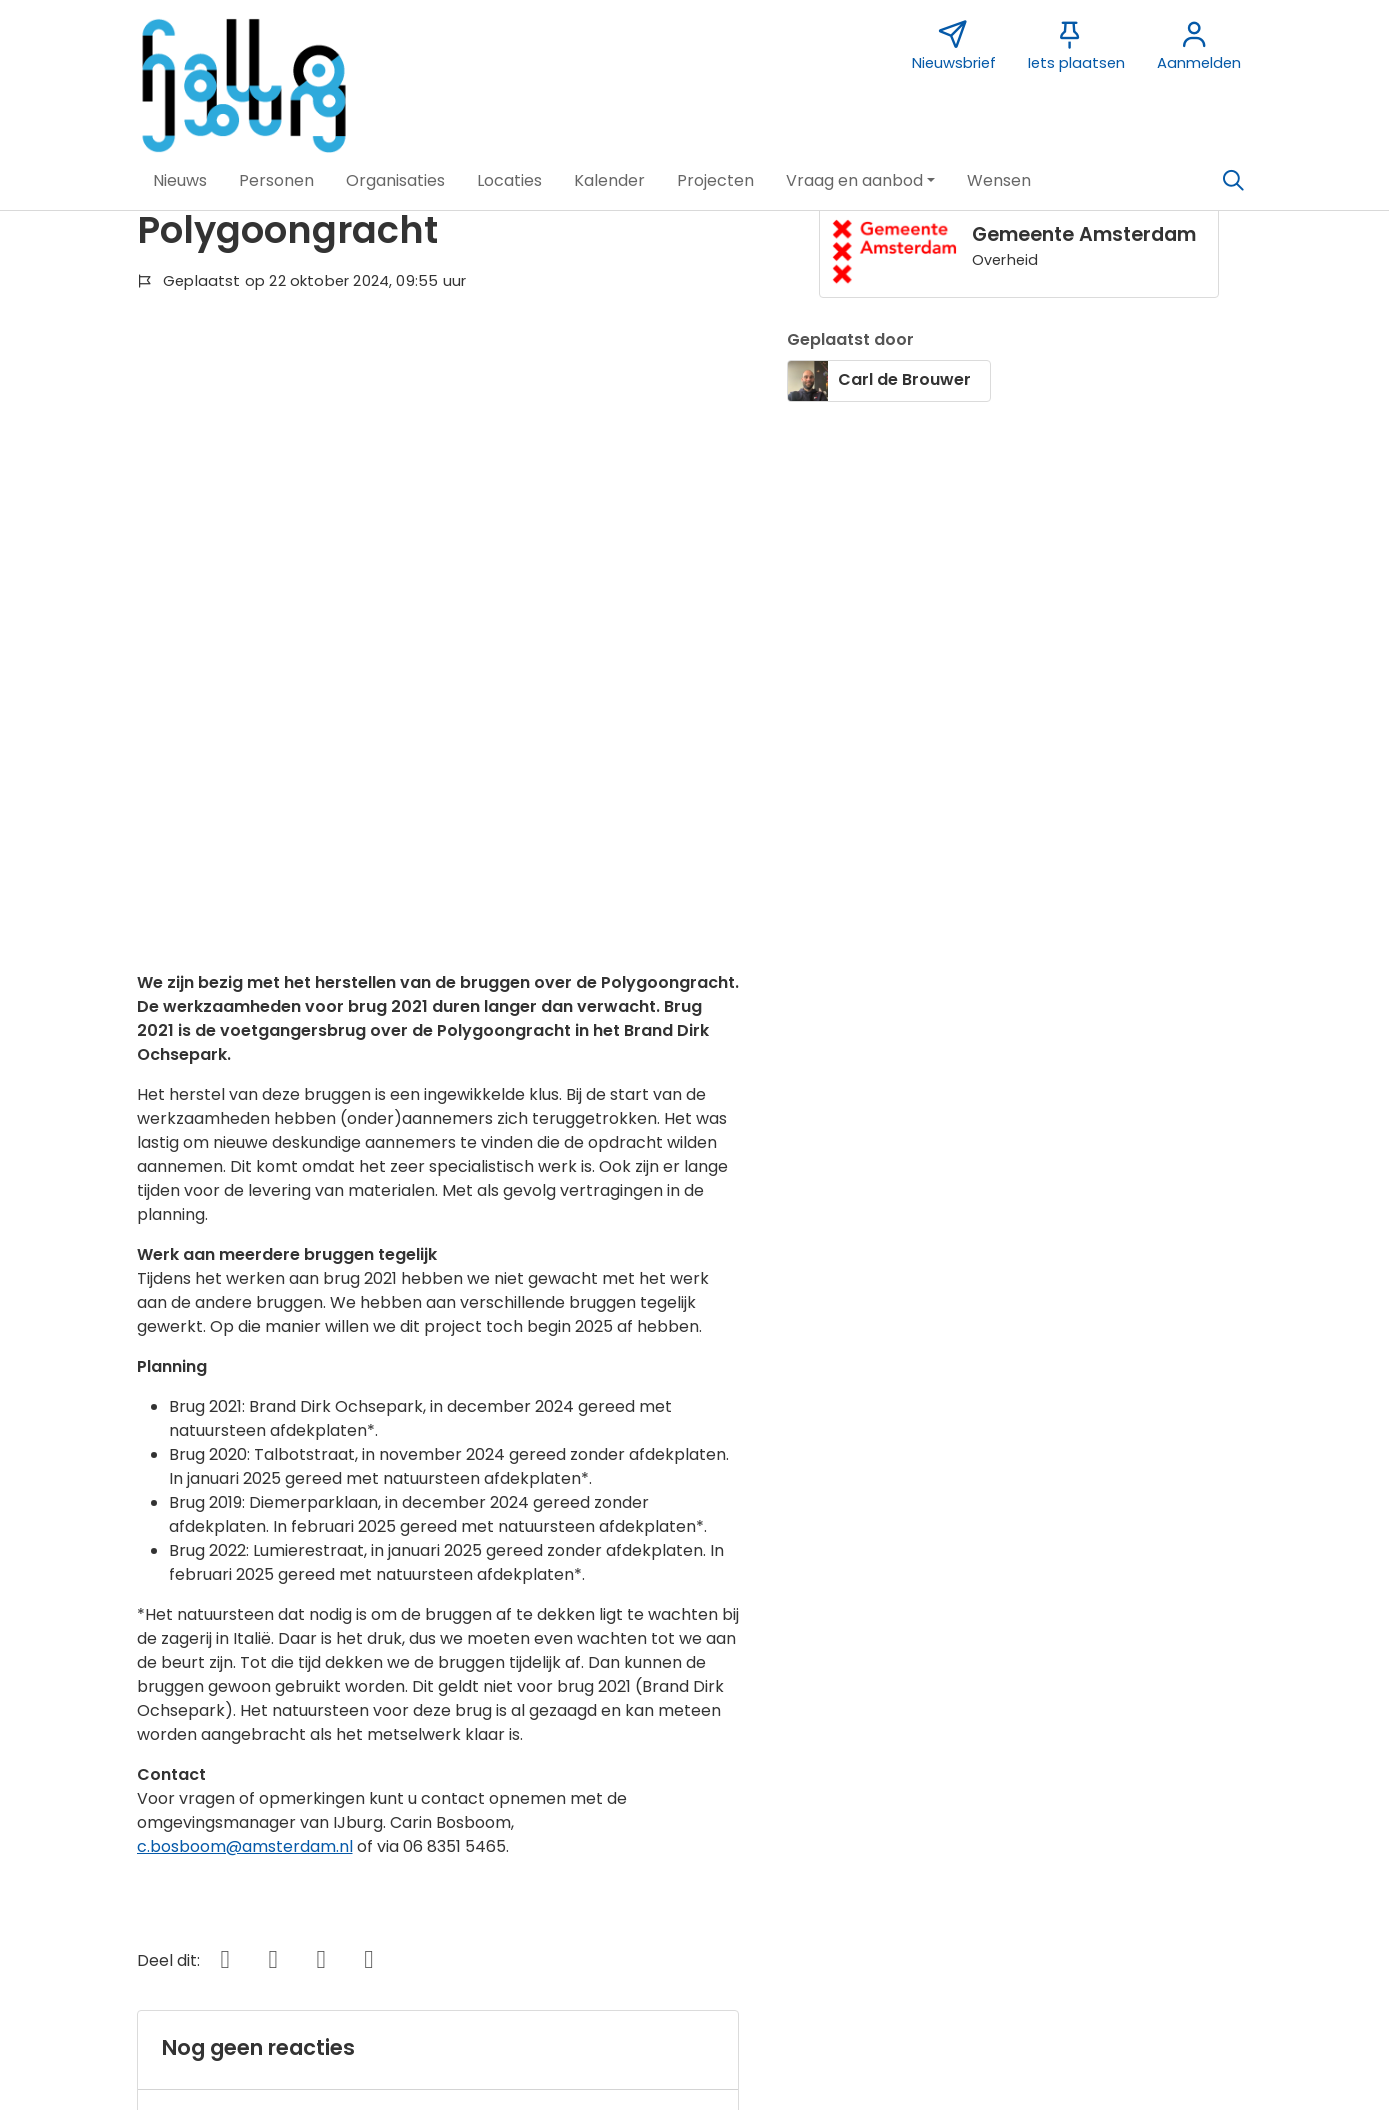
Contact (532, 1757)
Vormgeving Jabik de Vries (993, 1785)
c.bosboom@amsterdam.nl (245, 1267)
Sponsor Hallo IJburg (580, 1785)
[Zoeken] (1234, 181)
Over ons (145, 1785)
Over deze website (183, 1757)
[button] (180, 181)
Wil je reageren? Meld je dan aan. (290, 1546)
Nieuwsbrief (934, 1757)
